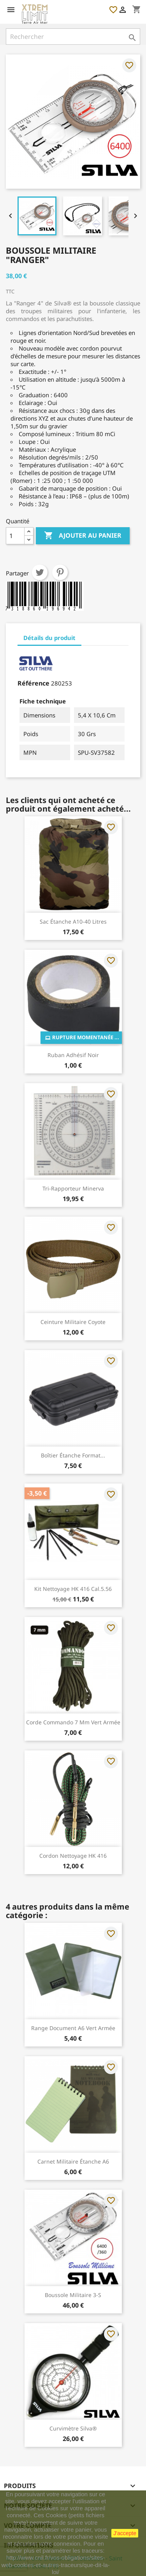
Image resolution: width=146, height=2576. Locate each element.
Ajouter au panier (82, 536)
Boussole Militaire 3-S (73, 2295)
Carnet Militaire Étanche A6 (73, 2161)
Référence (33, 683)
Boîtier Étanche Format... (73, 1455)
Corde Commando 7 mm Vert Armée (73, 1722)
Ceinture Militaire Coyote (73, 1322)
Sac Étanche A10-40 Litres (73, 921)
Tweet (39, 572)
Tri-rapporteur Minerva (73, 1188)
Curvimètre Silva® (73, 2428)
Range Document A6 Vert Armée (73, 2028)
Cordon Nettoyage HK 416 (73, 1855)
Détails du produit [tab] (49, 638)
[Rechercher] (73, 36)
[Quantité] (15, 535)
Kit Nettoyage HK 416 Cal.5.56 (73, 1588)
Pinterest (60, 572)
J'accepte (124, 2533)
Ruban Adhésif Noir (73, 1055)
